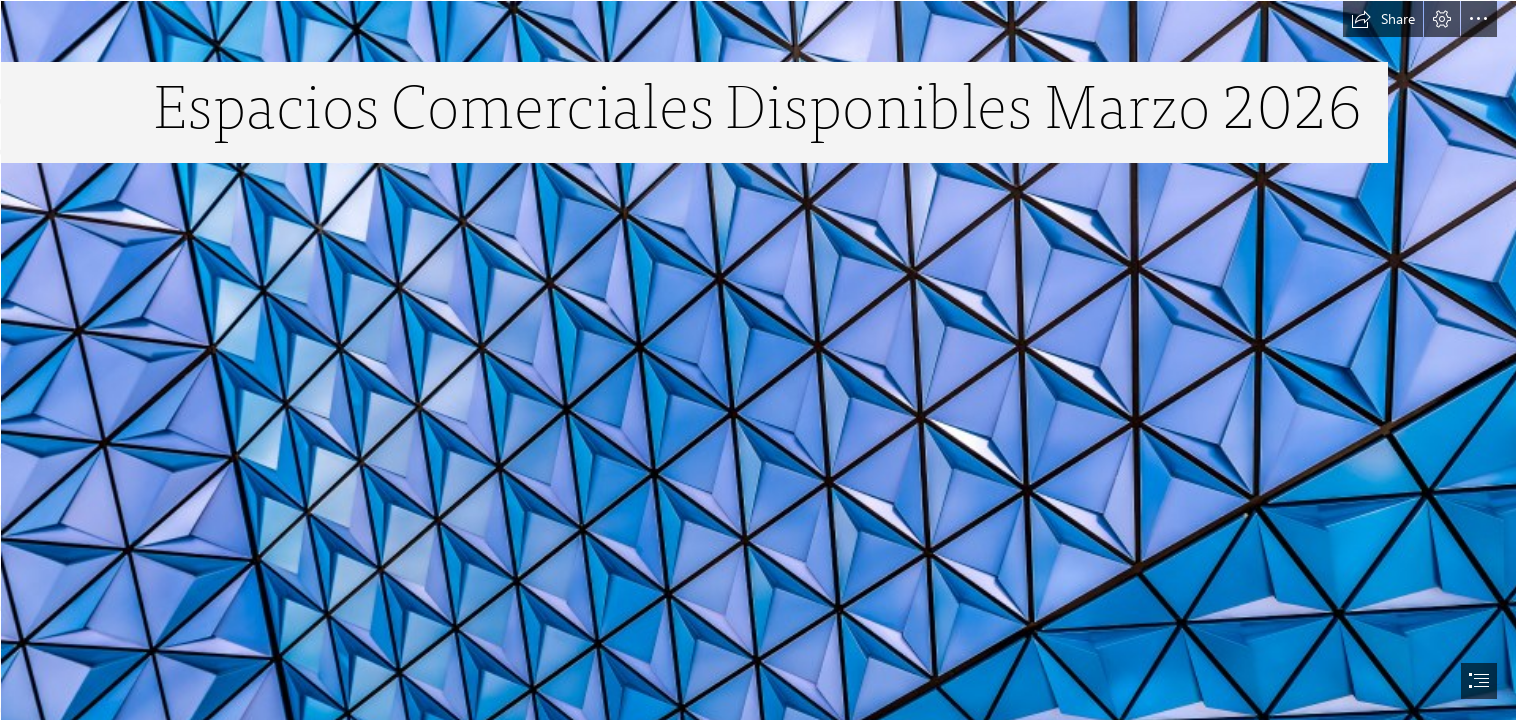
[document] (758, 360)
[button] (1383, 19)
